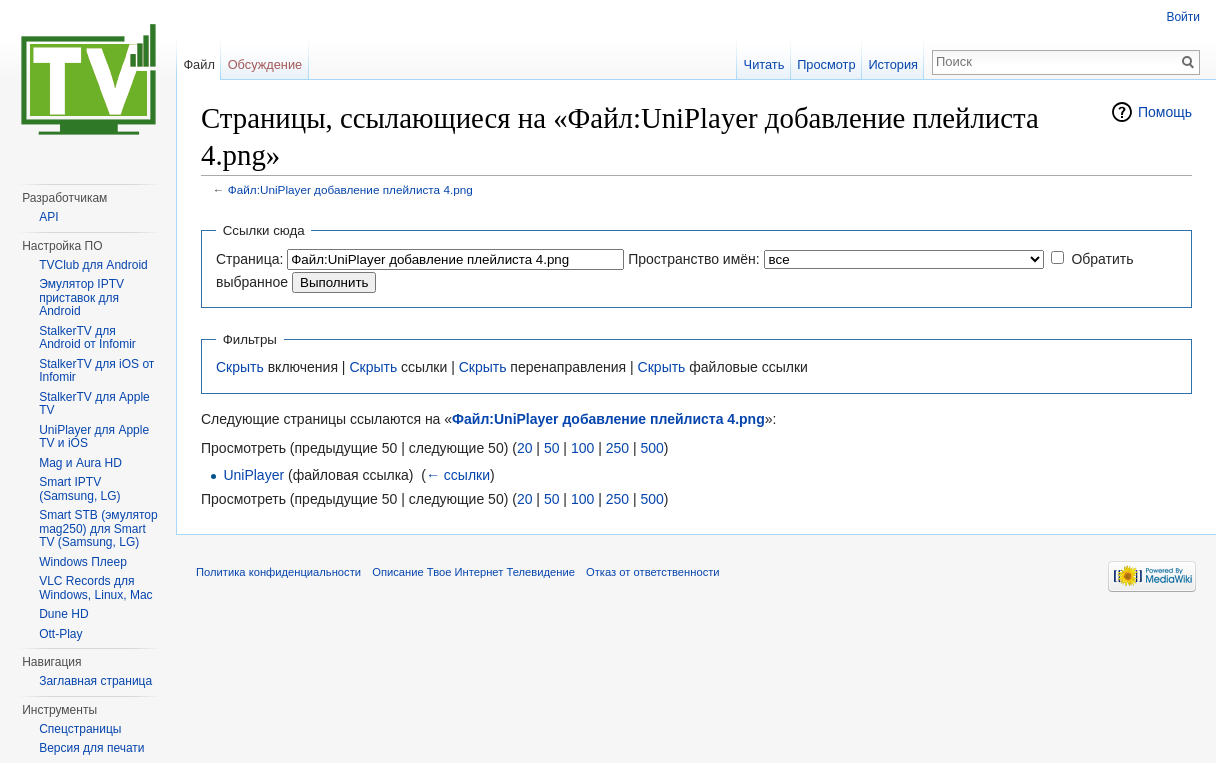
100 (582, 448)
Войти (1183, 17)
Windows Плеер (83, 562)
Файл (198, 64)
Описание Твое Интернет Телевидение (473, 572)
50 (552, 448)
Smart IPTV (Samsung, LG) (79, 489)
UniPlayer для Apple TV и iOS (94, 437)
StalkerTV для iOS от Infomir (96, 371)
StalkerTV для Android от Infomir (87, 338)
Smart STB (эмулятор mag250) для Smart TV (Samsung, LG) (98, 528)
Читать (764, 64)
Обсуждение (265, 64)
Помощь (1165, 112)
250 (617, 448)
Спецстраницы (80, 729)
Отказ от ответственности (653, 572)
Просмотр (826, 64)
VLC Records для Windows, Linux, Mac (95, 588)
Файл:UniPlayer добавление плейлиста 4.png (350, 189)
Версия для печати (91, 748)
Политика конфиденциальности (278, 572)
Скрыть (240, 367)
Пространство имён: (694, 259)
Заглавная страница (95, 681)
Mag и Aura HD (80, 463)
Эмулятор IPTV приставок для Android (81, 297)
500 (651, 448)
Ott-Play (60, 634)
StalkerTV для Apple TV (94, 404)
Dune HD (63, 614)
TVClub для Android (93, 265)
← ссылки (458, 475)
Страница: (249, 259)
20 (525, 448)
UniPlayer (253, 475)
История (893, 64)
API (48, 217)
